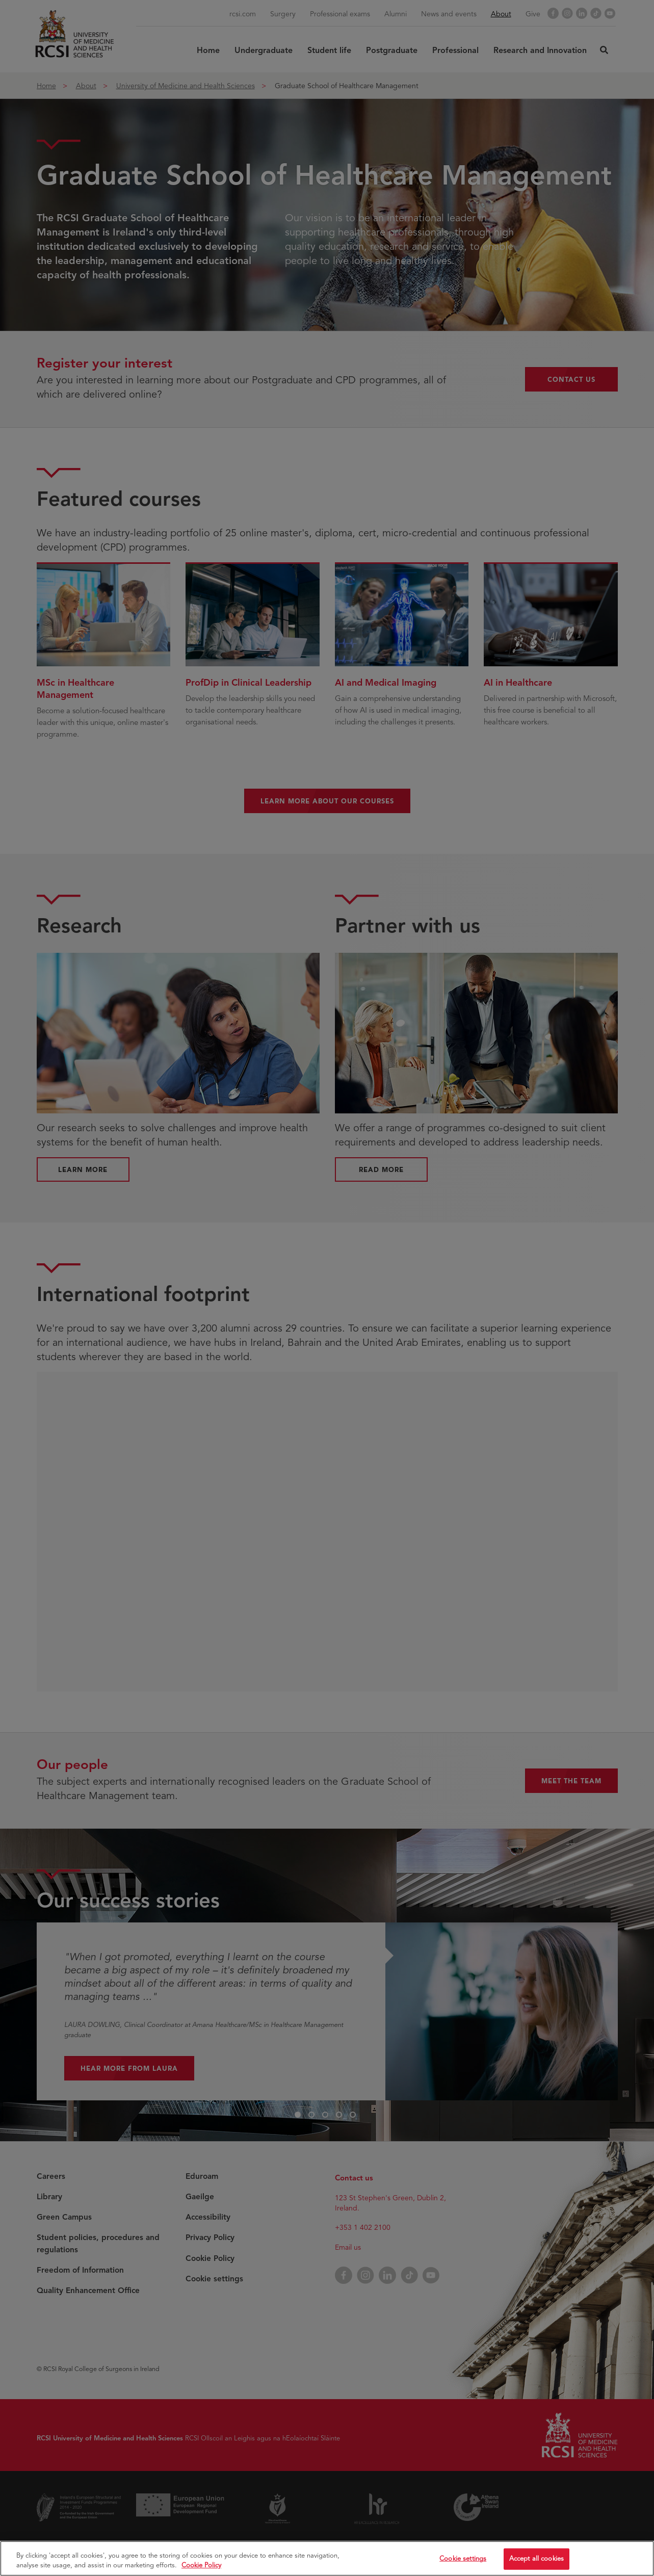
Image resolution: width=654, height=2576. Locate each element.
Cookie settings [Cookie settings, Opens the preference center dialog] (462, 2562)
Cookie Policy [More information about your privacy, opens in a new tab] (201, 2569)
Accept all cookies (536, 2562)
